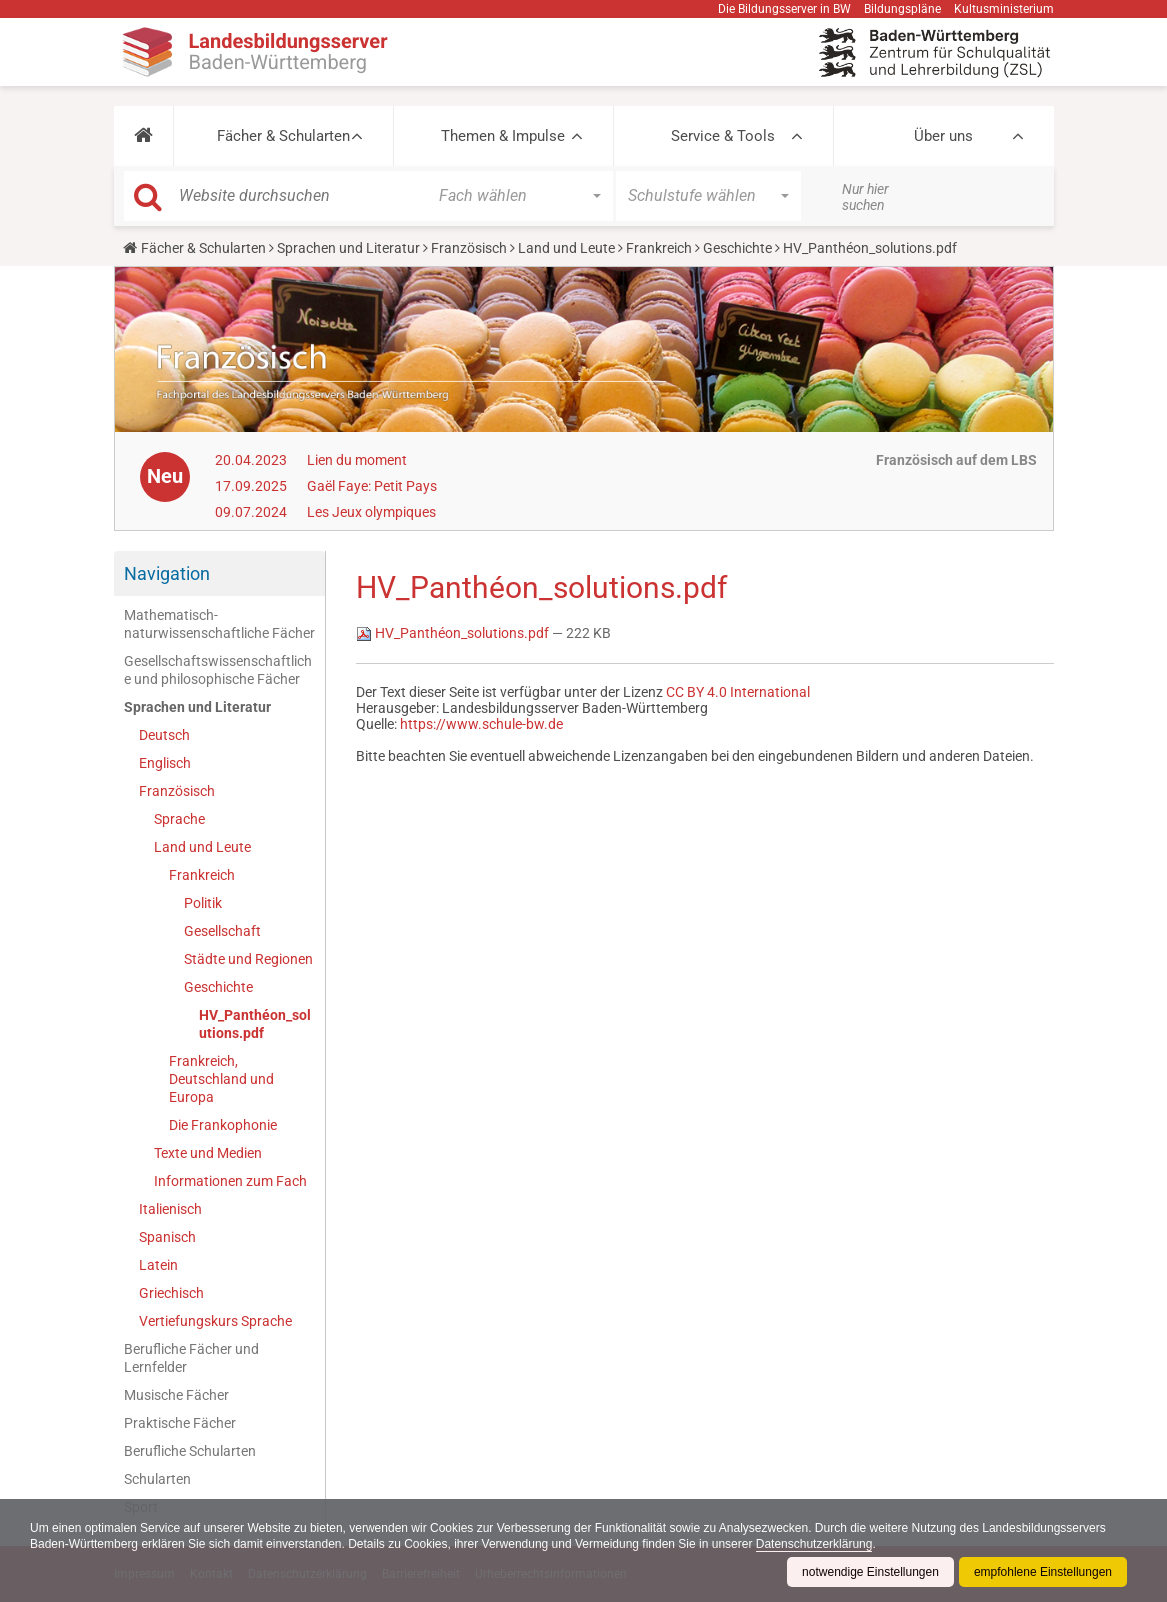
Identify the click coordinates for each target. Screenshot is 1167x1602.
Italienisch (170, 1209)
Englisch (165, 763)
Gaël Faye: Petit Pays (372, 486)
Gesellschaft (222, 931)
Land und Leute (566, 248)
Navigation (167, 573)
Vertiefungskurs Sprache (215, 1321)
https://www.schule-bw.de (481, 724)
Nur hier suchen (865, 197)
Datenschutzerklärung (814, 1544)
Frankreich (659, 248)
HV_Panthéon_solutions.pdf (255, 1024)
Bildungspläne (902, 9)
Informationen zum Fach (230, 1181)
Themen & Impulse (503, 136)
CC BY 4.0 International (738, 692)
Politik (203, 903)
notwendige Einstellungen (870, 1572)
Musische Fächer (176, 1395)
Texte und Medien (208, 1153)
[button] (143, 136)
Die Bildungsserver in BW (784, 9)
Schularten (157, 1479)
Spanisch (167, 1237)
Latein (158, 1265)
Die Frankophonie (223, 1125)
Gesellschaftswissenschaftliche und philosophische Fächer (218, 670)
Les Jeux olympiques (371, 512)
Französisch (469, 248)
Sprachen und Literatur (348, 248)
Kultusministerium (1004, 9)
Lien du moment (357, 460)
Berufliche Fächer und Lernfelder (191, 1358)
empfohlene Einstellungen (1043, 1572)
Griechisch (171, 1293)
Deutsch (164, 735)
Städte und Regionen (248, 959)
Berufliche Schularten (190, 1451)
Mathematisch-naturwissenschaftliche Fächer (219, 624)
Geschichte (737, 248)
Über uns (943, 136)
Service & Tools (723, 136)
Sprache (179, 819)
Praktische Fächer (180, 1423)
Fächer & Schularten (283, 136)
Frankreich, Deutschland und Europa (221, 1079)
